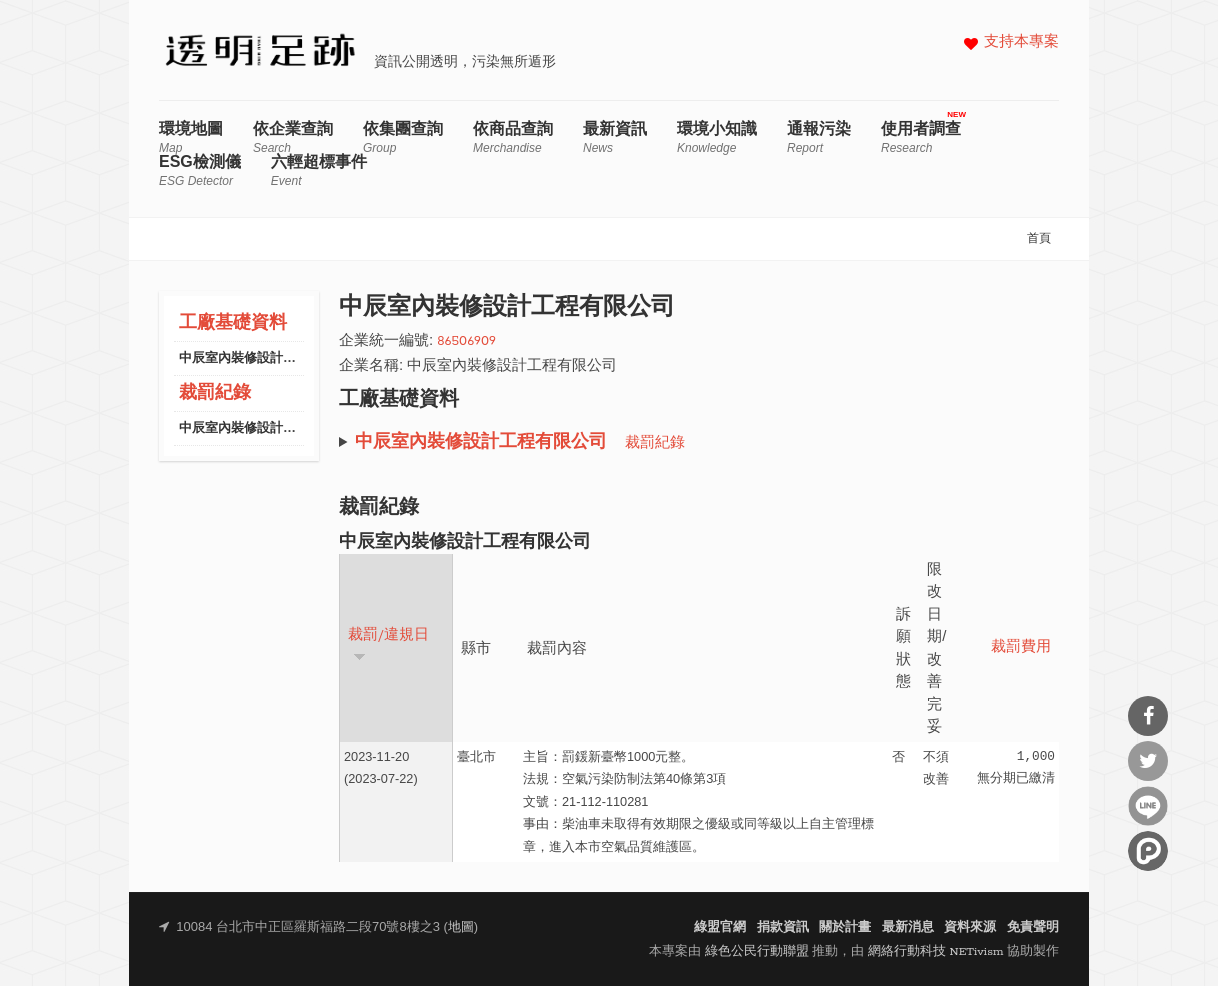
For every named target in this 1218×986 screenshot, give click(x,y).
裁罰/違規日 (388, 644)
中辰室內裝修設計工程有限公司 (270, 358)
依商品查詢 (513, 137)
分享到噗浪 (1148, 851)
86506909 (466, 341)
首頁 (1039, 239)
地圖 (461, 927)
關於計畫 (845, 927)
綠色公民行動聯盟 (757, 951)
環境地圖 (191, 137)
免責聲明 (1033, 927)
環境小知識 (717, 137)
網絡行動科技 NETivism (936, 951)
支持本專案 (1021, 42)
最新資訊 (615, 137)
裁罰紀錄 (215, 393)
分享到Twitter (1148, 761)
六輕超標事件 (319, 170)
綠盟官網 (720, 927)
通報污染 (819, 137)
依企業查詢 (293, 137)
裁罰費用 (1021, 647)
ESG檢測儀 (200, 170)
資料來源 (970, 927)
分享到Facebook (1148, 716)
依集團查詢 (403, 137)
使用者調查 (921, 137)
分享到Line (1148, 806)
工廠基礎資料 (233, 323)
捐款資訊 (783, 927)
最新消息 (908, 927)
